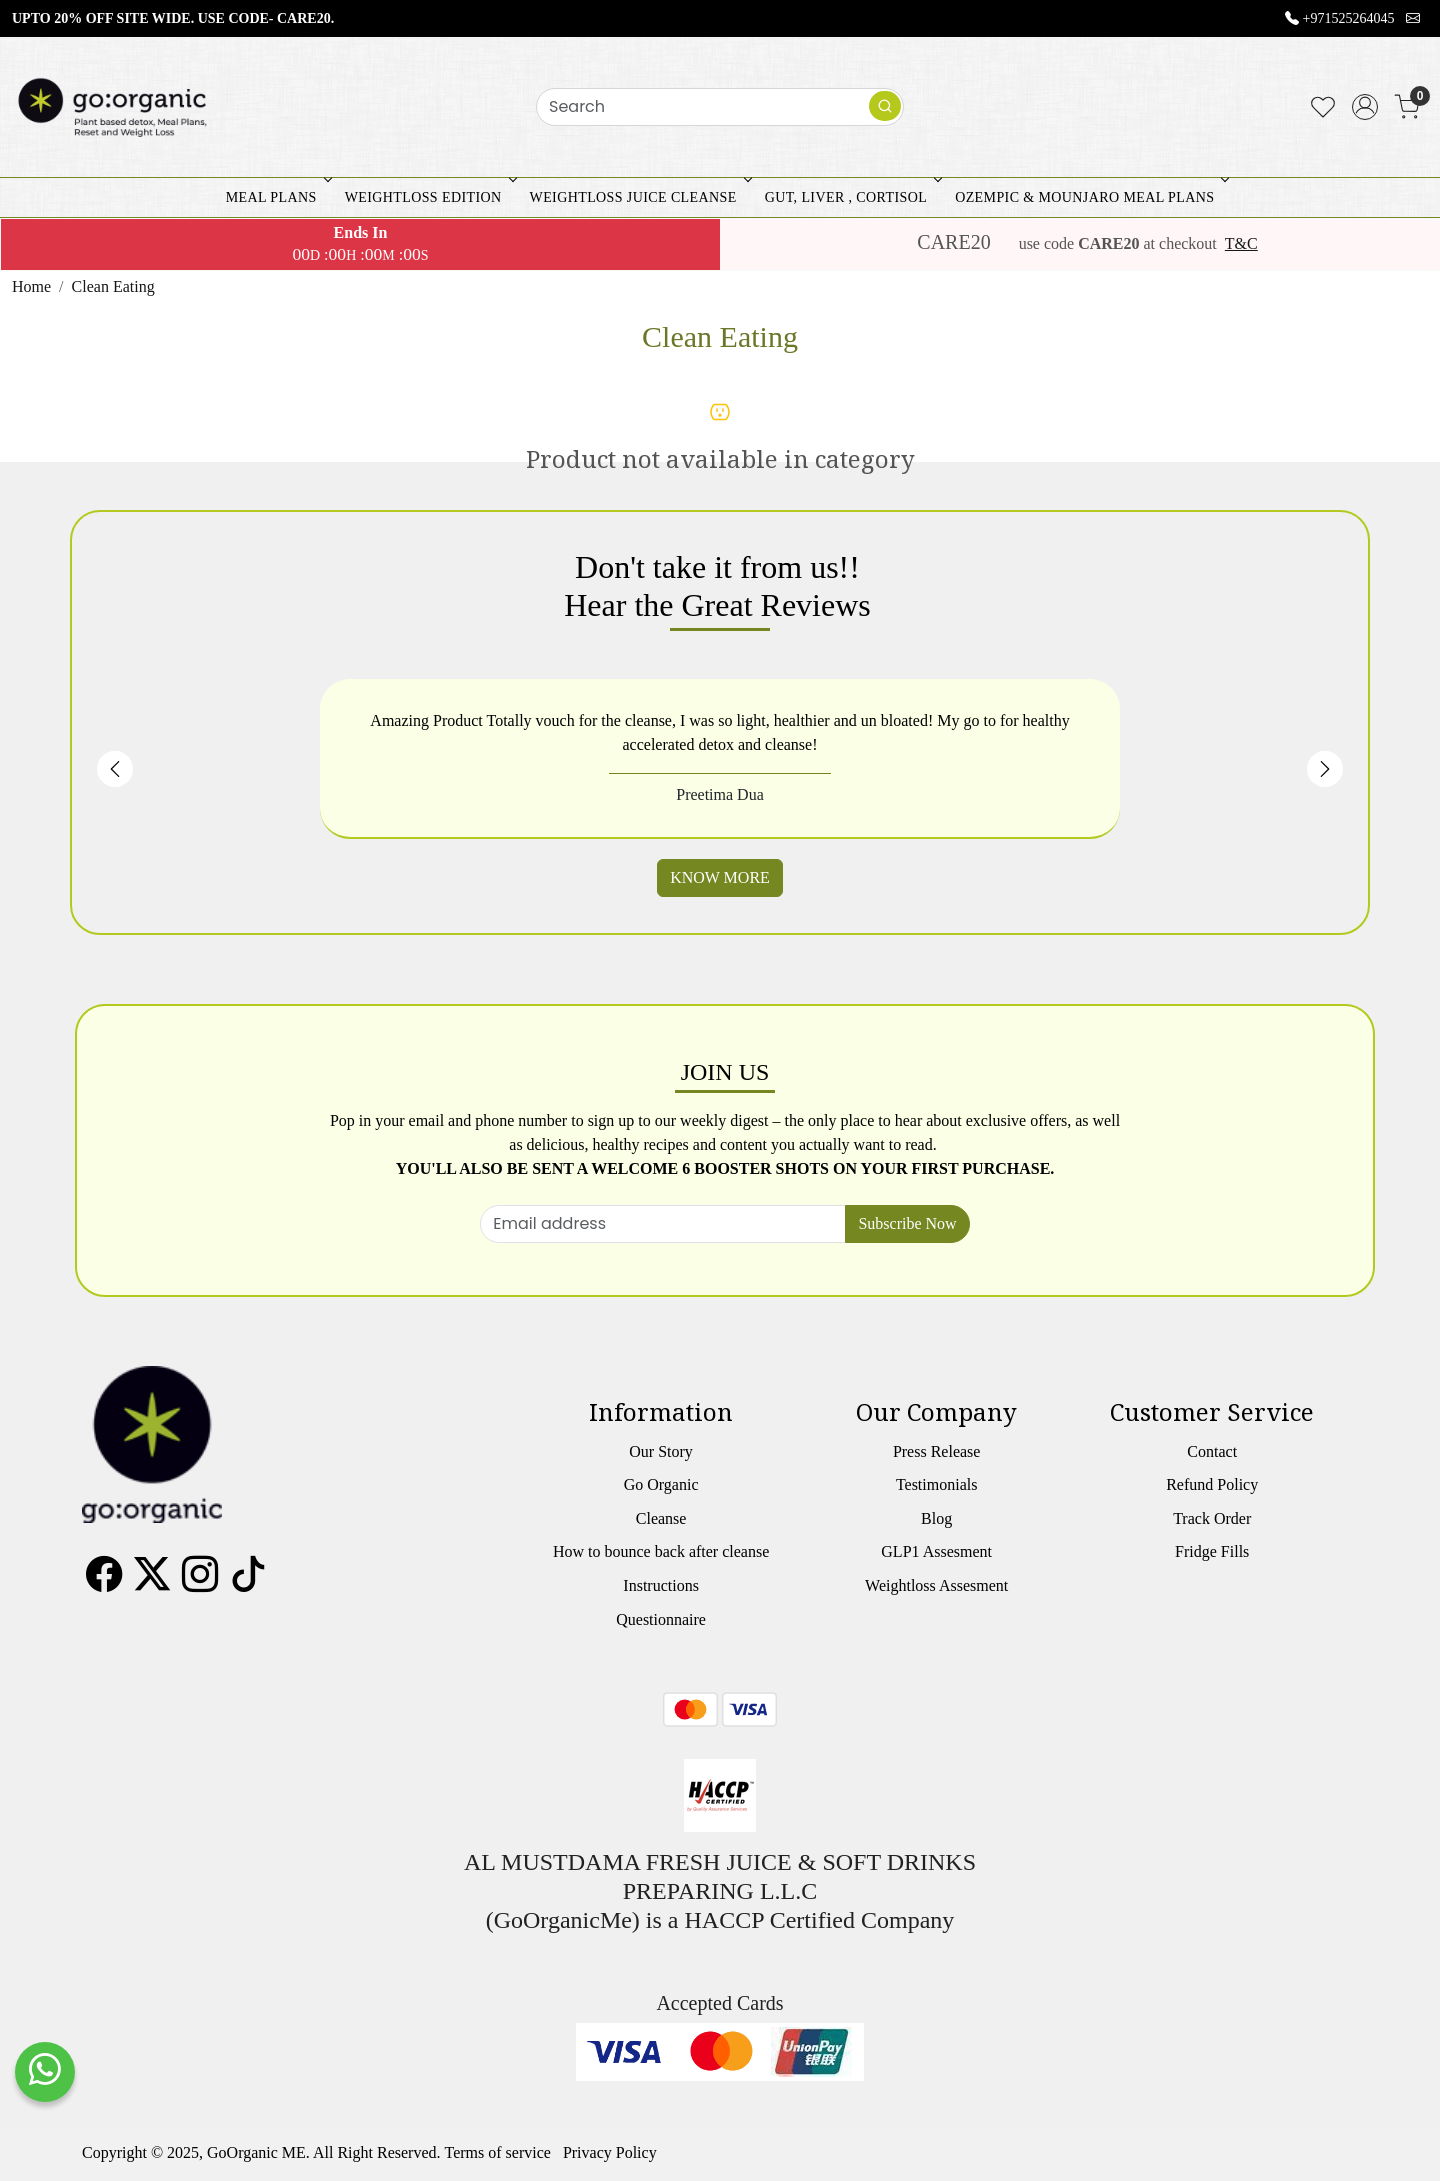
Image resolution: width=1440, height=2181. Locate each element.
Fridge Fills (1212, 1551)
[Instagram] (200, 1582)
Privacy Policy (610, 2152)
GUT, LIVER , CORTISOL (851, 197)
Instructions (661, 1585)
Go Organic (661, 1484)
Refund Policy (1212, 1484)
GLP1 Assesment (936, 1551)
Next (1325, 769)
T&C (1241, 243)
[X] (152, 1582)
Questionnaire (661, 1619)
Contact (1212, 1451)
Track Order (1212, 1518)
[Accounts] (1365, 107)
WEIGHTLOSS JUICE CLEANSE (639, 197)
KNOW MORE (720, 877)
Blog (936, 1518)
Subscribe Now (907, 1223)
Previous (115, 769)
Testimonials (937, 1484)
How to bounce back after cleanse (661, 1551)
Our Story (661, 1451)
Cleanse (661, 1518)
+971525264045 (1349, 18)
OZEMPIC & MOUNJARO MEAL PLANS (1090, 197)
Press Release (937, 1451)
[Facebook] (104, 1582)
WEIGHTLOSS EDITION (429, 197)
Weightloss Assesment (936, 1585)
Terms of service (498, 2152)
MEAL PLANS (277, 197)
